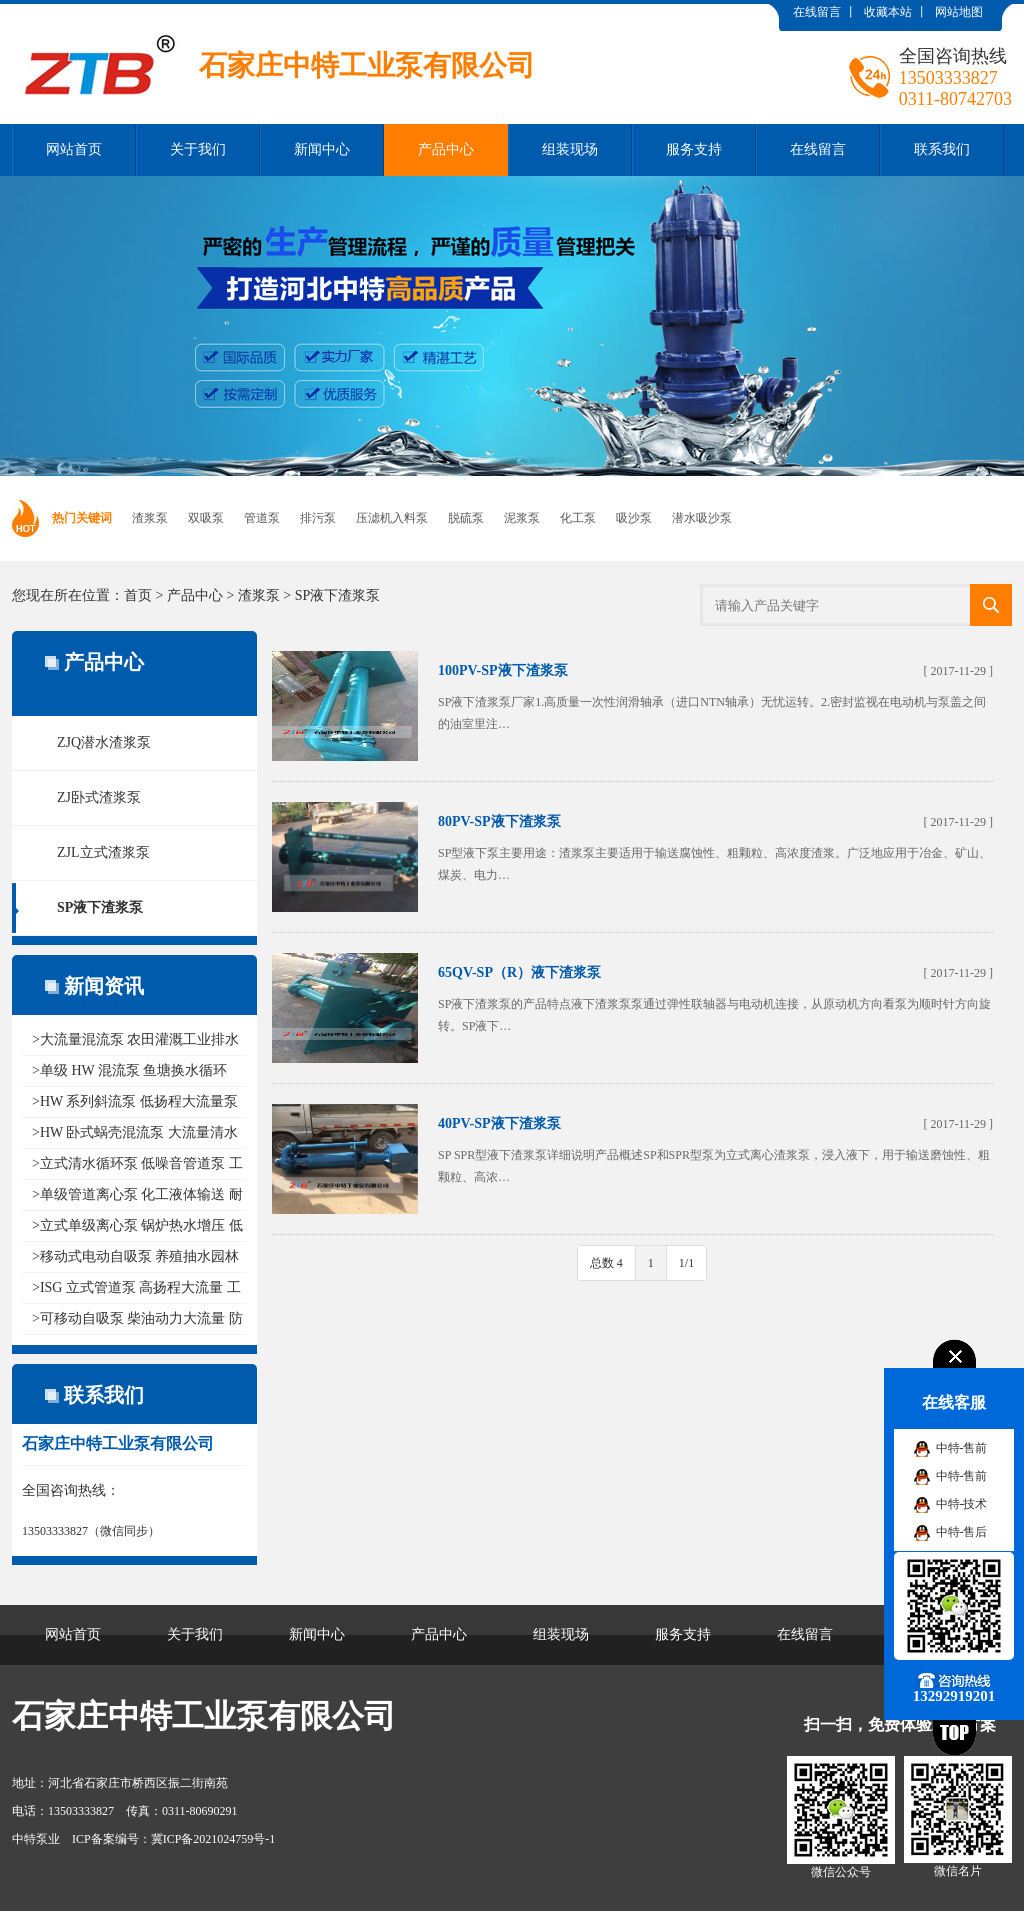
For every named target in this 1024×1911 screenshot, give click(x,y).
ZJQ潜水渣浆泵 (104, 742)
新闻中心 (322, 149)
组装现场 (570, 149)
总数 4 (606, 1263)
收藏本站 (888, 12)
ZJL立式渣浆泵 (103, 852)
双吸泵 (206, 518)
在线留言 (817, 12)
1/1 (686, 1263)
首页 (138, 595)
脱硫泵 (466, 518)
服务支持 (694, 149)
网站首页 (74, 149)
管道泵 (262, 518)
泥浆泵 (522, 518)
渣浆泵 (150, 518)
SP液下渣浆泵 (338, 595)
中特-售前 (962, 1448)
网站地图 (959, 12)
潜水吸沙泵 (702, 518)
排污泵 (318, 518)
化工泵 (578, 518)
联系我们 (942, 149)
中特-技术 (962, 1504)
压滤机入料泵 (392, 518)
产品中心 (446, 149)
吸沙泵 (634, 518)
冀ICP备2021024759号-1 (213, 1839)
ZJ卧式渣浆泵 (99, 797)
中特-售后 (962, 1532)
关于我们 (198, 149)
